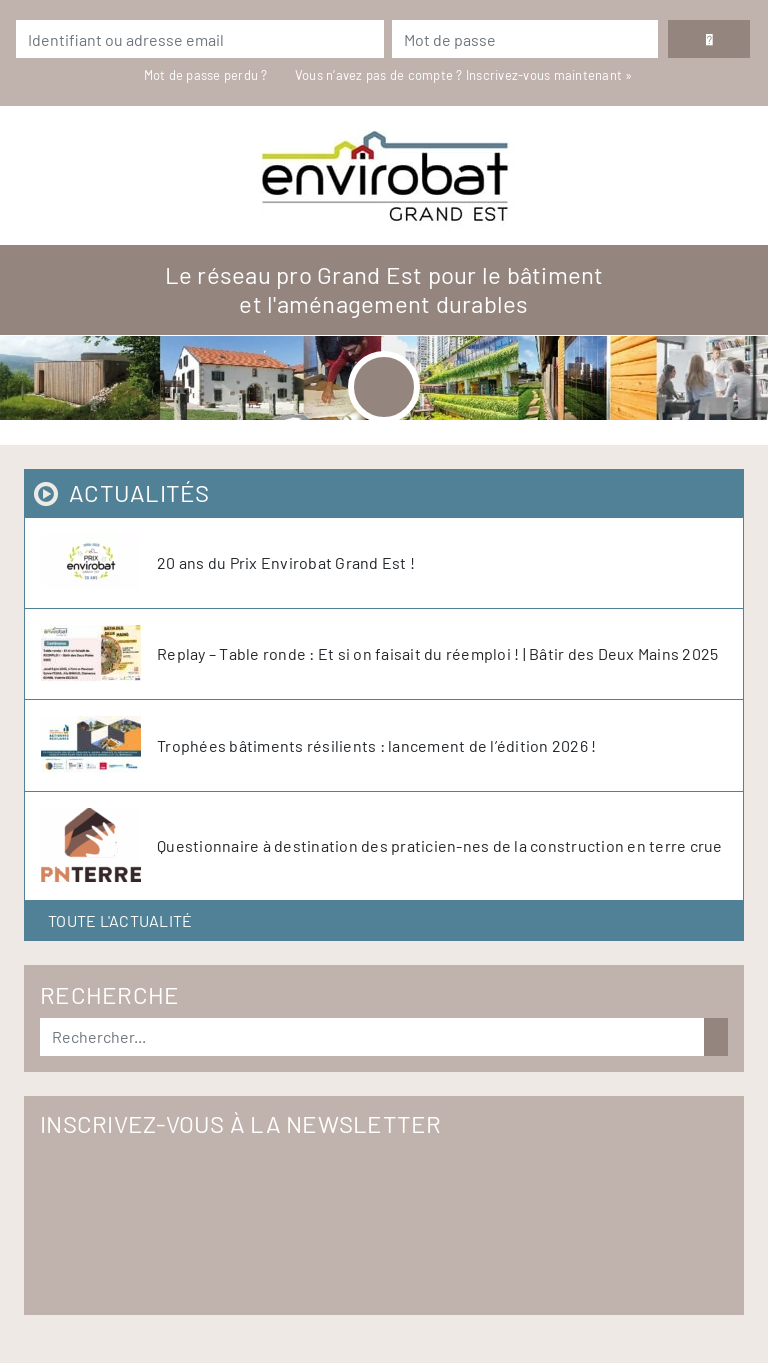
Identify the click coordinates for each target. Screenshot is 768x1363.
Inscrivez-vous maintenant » (549, 75)
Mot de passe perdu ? (207, 75)
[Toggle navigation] (384, 387)
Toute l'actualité (120, 920)
